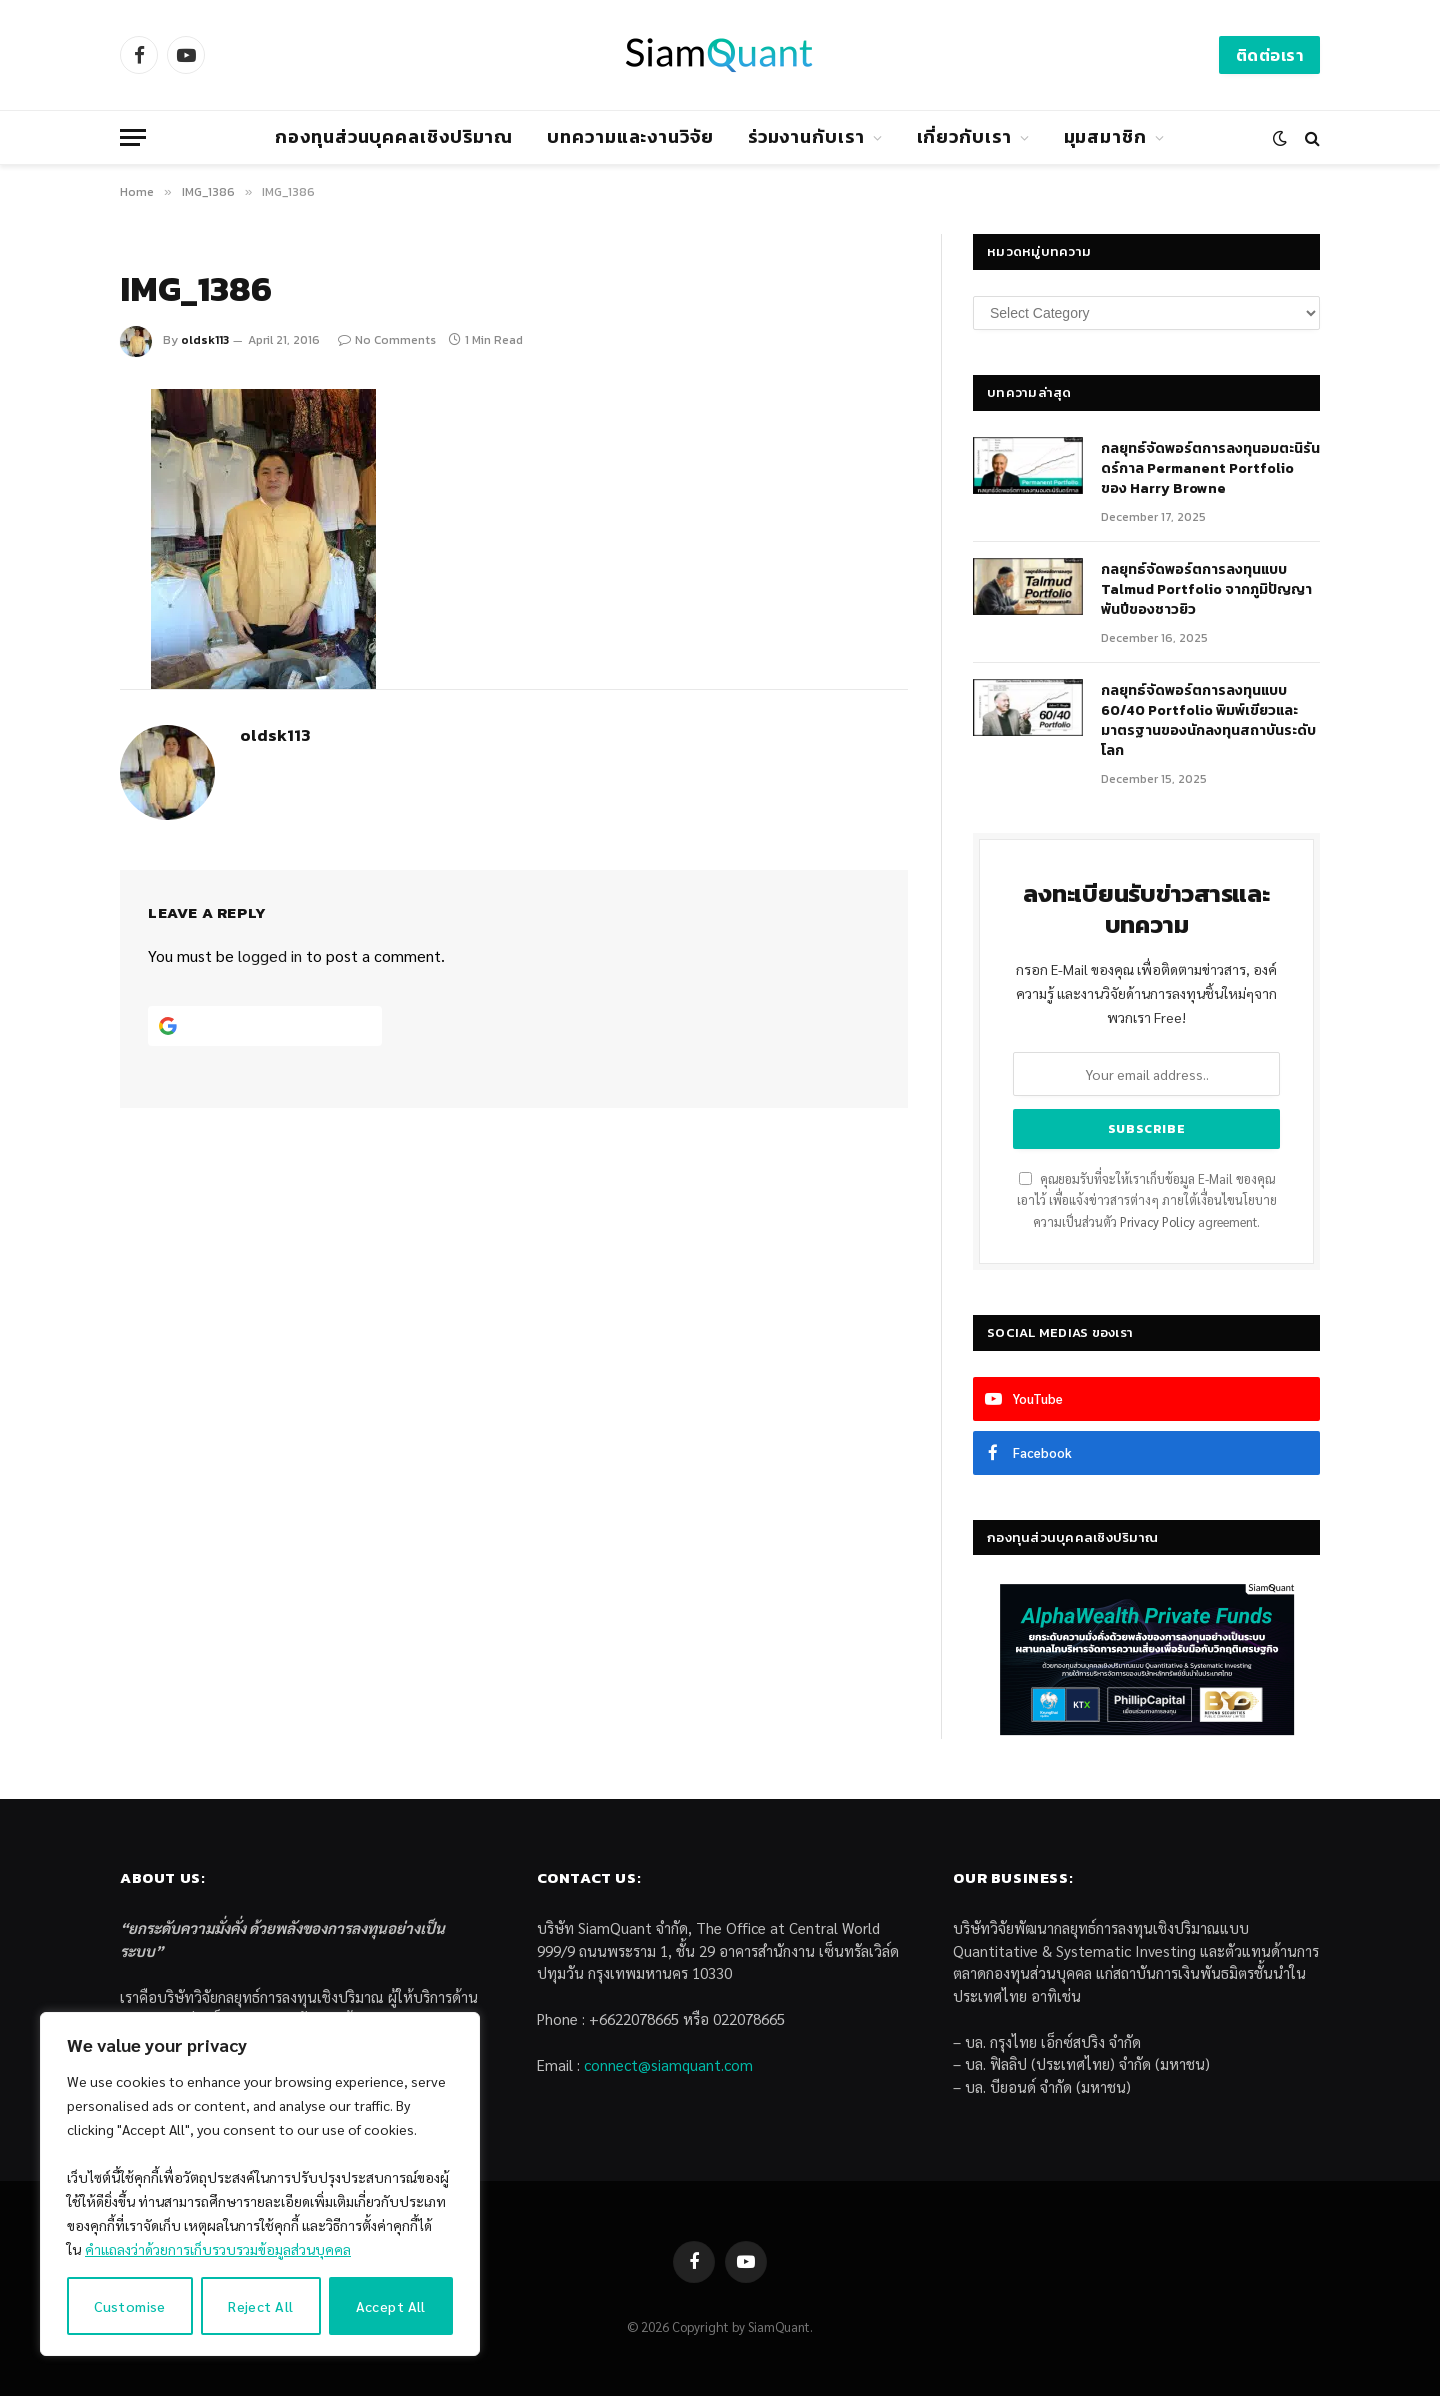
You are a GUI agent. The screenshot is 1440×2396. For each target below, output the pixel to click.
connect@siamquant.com (668, 2064)
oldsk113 (205, 340)
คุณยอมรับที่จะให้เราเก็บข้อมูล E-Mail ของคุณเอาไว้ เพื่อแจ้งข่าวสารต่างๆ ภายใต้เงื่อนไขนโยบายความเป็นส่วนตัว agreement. (1147, 1200)
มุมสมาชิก (1105, 136)
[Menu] (133, 137)
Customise (130, 2306)
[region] (260, 2184)
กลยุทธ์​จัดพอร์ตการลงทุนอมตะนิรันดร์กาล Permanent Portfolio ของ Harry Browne (1210, 469)
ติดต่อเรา (1269, 55)
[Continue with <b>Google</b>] (265, 1026)
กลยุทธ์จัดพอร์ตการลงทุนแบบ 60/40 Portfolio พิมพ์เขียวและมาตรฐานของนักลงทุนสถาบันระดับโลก (1208, 721)
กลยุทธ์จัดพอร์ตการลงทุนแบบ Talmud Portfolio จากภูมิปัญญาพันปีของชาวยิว (1206, 590)
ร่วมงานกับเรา (806, 136)
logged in (270, 955)
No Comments (387, 340)
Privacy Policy (1157, 1222)
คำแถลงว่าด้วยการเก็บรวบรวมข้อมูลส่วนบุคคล (218, 2249)
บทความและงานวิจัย (630, 136)
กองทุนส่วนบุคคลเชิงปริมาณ (394, 136)
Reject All (260, 2306)
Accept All (391, 2306)
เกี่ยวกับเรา (964, 136)
